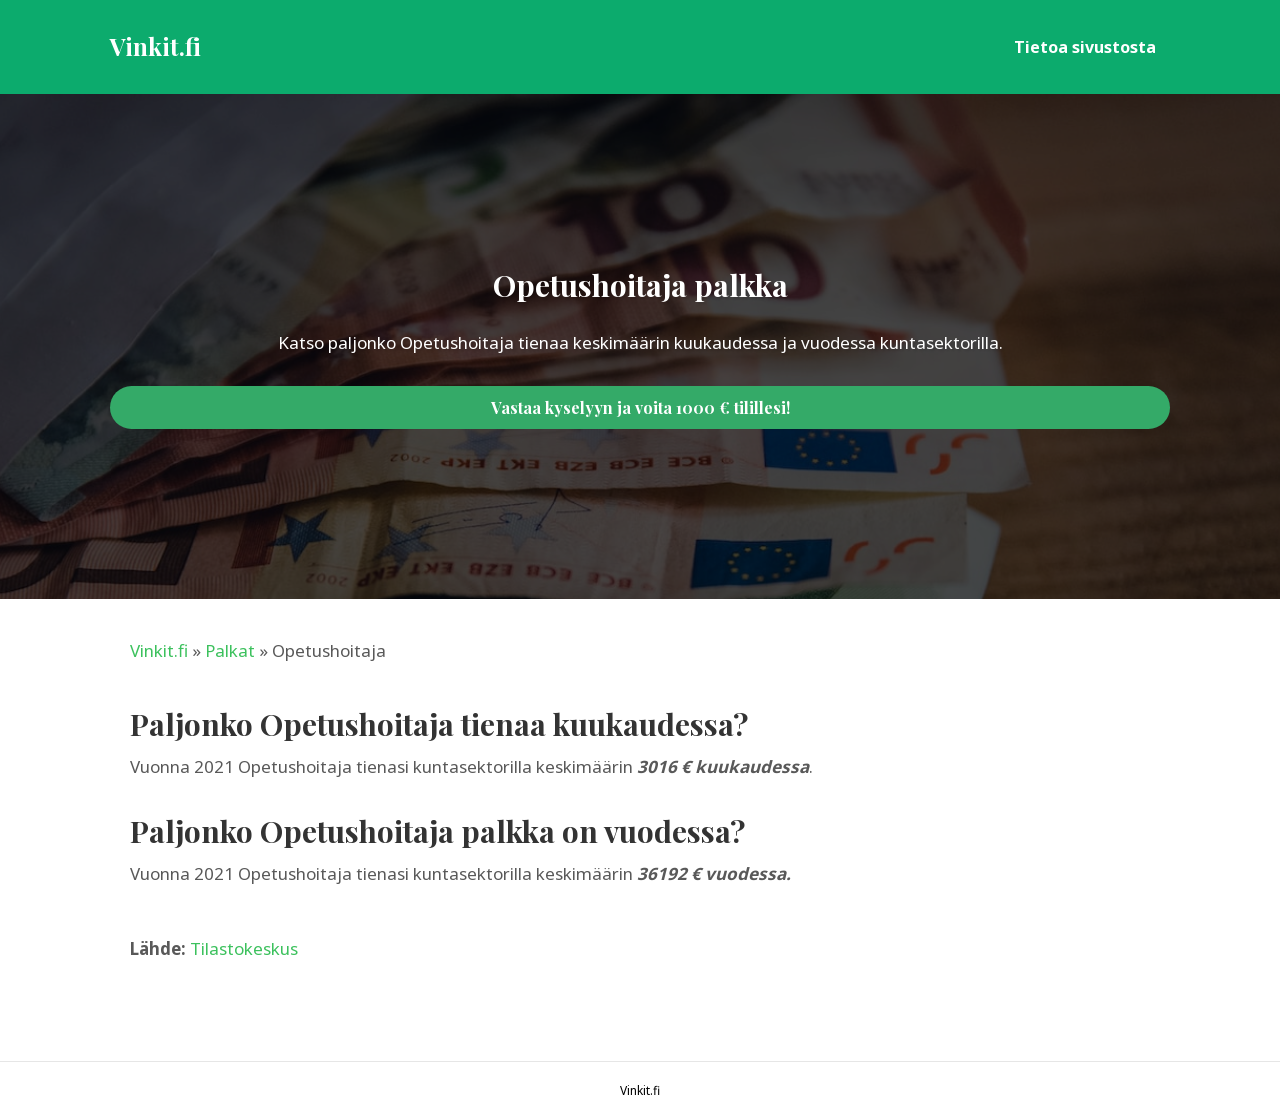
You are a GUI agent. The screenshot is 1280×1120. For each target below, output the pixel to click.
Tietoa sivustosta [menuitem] (1085, 47)
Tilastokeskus (244, 948)
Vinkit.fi (159, 650)
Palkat (230, 650)
